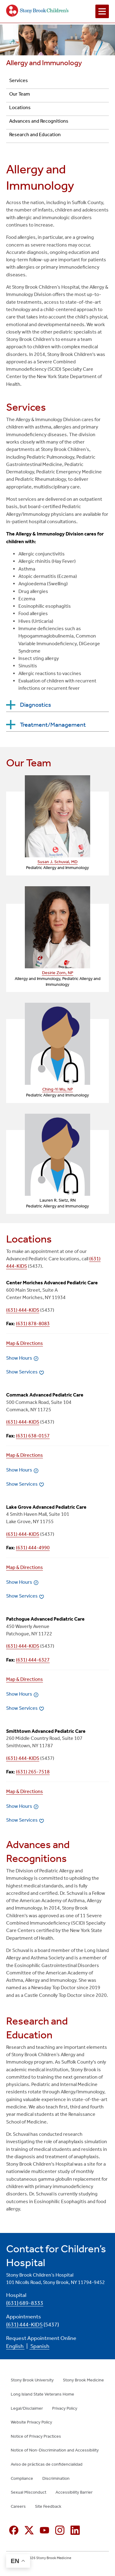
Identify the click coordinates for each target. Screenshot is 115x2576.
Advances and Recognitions (38, 121)
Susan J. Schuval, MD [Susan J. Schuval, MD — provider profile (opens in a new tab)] (57, 861)
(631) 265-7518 (33, 1772)
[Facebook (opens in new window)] (13, 2530)
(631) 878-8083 (33, 1323)
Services (18, 80)
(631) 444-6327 (33, 1660)
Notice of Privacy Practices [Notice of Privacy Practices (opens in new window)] (36, 2436)
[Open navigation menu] (102, 11)
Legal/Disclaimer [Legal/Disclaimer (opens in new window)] (27, 2408)
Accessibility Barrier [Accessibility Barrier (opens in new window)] (74, 2492)
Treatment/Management (53, 724)
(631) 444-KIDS (22, 1310)
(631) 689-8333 (24, 2303)
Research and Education (35, 134)
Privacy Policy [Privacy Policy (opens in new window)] (64, 2408)
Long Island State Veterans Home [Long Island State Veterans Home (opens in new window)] (42, 2394)
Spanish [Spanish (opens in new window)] (39, 2346)
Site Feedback (48, 2506)
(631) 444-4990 (33, 1548)
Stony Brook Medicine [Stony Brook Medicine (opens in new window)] (83, 2380)
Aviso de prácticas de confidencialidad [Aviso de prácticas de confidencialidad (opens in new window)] (46, 2464)
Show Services (22, 1372)
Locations (20, 107)
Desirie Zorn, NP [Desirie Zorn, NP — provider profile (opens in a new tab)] (57, 972)
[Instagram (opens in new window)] (59, 2530)
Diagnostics (35, 704)
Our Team (19, 94)
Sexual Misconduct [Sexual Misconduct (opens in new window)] (28, 2492)
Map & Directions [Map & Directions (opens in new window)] (24, 1343)
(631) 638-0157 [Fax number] (33, 1436)
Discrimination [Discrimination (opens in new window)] (56, 2478)
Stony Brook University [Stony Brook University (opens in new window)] (32, 2380)
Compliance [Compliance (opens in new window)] (22, 2478)
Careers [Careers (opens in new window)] (18, 2506)
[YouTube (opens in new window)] (44, 2530)
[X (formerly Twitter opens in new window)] (29, 2530)
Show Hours (19, 1358)
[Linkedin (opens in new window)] (75, 2530)
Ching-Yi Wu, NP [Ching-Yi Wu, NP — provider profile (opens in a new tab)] (57, 1089)
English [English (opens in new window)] (15, 2346)
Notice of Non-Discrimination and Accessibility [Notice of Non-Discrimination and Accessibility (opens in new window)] (55, 2450)
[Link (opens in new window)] (57, 816)
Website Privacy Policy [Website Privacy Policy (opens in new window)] (31, 2422)
